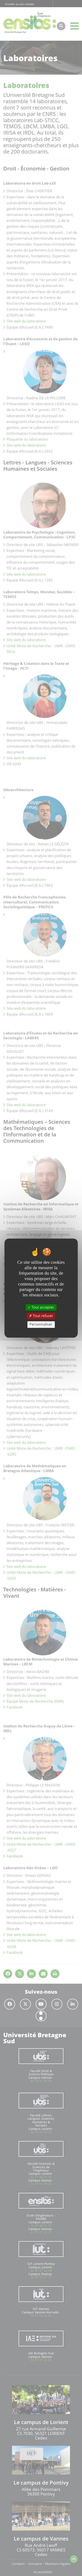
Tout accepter (41, 1307)
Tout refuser (41, 1316)
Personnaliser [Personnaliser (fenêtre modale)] (41, 1324)
